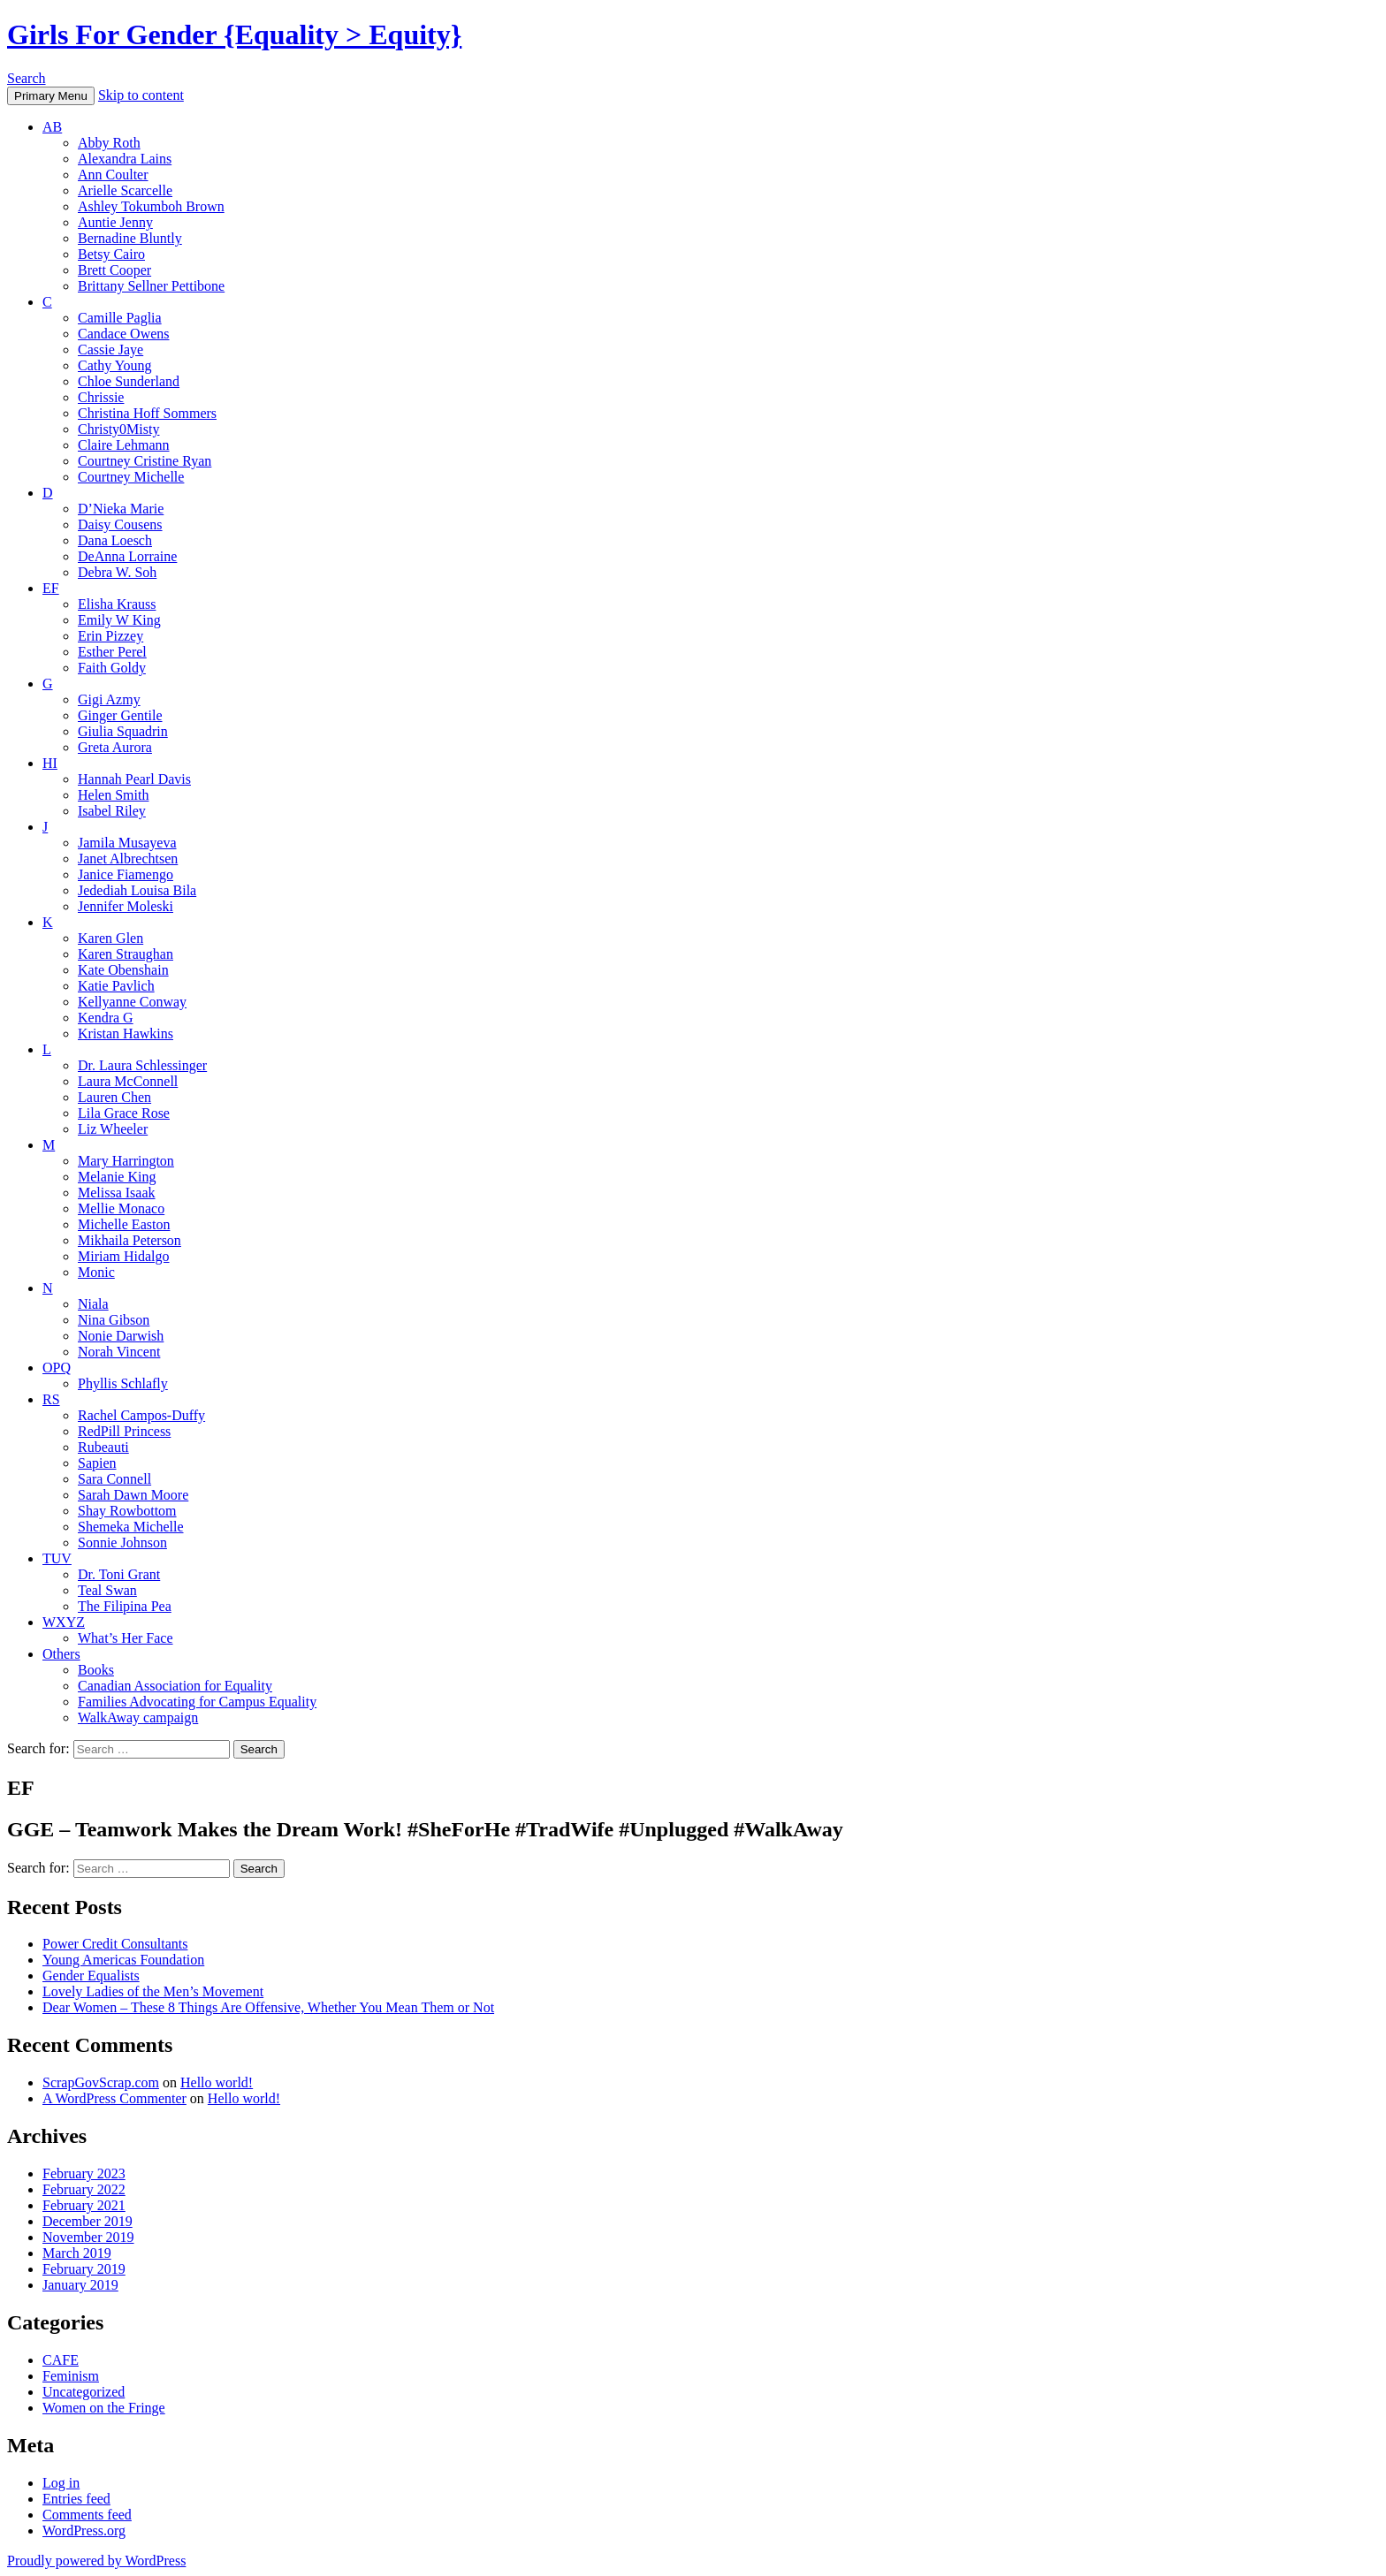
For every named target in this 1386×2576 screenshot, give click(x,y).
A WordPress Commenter (114, 2098)
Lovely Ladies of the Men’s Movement (152, 1991)
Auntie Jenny (115, 222)
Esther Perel (112, 651)
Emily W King (119, 619)
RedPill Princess (124, 1431)
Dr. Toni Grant (119, 1574)
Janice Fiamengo (125, 874)
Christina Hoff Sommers (147, 413)
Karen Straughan (125, 953)
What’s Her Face (125, 1637)
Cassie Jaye (110, 349)
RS (51, 1399)
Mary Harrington (126, 1160)
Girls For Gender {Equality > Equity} (234, 34)
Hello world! (216, 2082)
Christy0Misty (118, 429)
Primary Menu (51, 96)
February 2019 (84, 2268)
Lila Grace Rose (124, 1113)
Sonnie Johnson (122, 1542)
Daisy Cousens (120, 524)
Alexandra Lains (124, 158)
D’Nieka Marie (121, 508)
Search (26, 78)
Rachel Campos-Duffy (141, 1415)
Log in (61, 2482)
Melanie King (117, 1176)
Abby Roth (109, 142)
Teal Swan (107, 1590)
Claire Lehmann (124, 444)
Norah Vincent (119, 1351)
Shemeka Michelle (131, 1526)
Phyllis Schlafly (123, 1383)
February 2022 (84, 2189)
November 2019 (88, 2237)
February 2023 (84, 2173)
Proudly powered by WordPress (96, 2560)
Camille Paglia (120, 317)
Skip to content (141, 95)
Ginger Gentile (120, 715)
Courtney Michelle (131, 476)
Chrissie (101, 397)
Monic (96, 1272)
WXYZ (63, 1622)
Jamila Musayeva (127, 842)
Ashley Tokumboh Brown (151, 206)
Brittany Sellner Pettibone (151, 285)
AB (52, 126)
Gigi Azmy (109, 699)
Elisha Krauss (117, 604)
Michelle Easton (124, 1224)
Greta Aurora (115, 747)
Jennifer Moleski (125, 906)
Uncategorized (83, 2391)
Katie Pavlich (116, 985)
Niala (93, 1303)
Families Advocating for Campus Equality (197, 1701)
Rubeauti (103, 1447)
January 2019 (80, 2284)
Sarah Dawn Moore (133, 1494)
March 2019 (76, 2253)
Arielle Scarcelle (125, 190)
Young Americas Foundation (123, 1959)
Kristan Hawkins (125, 1033)
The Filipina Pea (124, 1606)
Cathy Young (115, 365)
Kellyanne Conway (132, 1001)
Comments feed (87, 2514)
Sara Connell (114, 1478)
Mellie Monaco (121, 1208)
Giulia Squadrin (123, 731)
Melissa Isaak (117, 1192)
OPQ (56, 1367)
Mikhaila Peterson (129, 1240)
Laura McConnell (128, 1081)
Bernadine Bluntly (130, 238)
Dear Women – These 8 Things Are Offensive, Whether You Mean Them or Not (268, 2007)
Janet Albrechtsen (128, 858)
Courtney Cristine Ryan (144, 460)
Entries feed (76, 2498)
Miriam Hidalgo (124, 1256)
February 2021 (84, 2205)
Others (61, 1653)
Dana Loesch (115, 540)
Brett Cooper (114, 269)
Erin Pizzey (110, 635)
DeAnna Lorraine (127, 556)
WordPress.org (84, 2530)
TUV (57, 1558)
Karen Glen (110, 938)
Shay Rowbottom (127, 1510)
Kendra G (105, 1017)
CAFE (60, 2359)
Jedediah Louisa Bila (137, 890)
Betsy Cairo (111, 254)
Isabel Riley (112, 810)
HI (49, 763)
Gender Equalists (91, 1975)
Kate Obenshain (123, 969)
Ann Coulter (113, 174)
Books (96, 1669)
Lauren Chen (114, 1097)
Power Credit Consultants (114, 1943)
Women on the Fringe (103, 2407)
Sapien (97, 1462)
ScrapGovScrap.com (100, 2082)
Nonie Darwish (121, 1335)
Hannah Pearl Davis (134, 778)
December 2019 (87, 2221)
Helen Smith (113, 794)
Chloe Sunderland (128, 381)
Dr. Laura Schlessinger (142, 1065)
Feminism (70, 2375)
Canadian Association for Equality (175, 1685)
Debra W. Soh (117, 572)
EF (50, 588)
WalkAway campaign (138, 1717)
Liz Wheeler (113, 1128)
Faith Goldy (112, 667)
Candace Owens (124, 333)
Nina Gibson (113, 1319)
